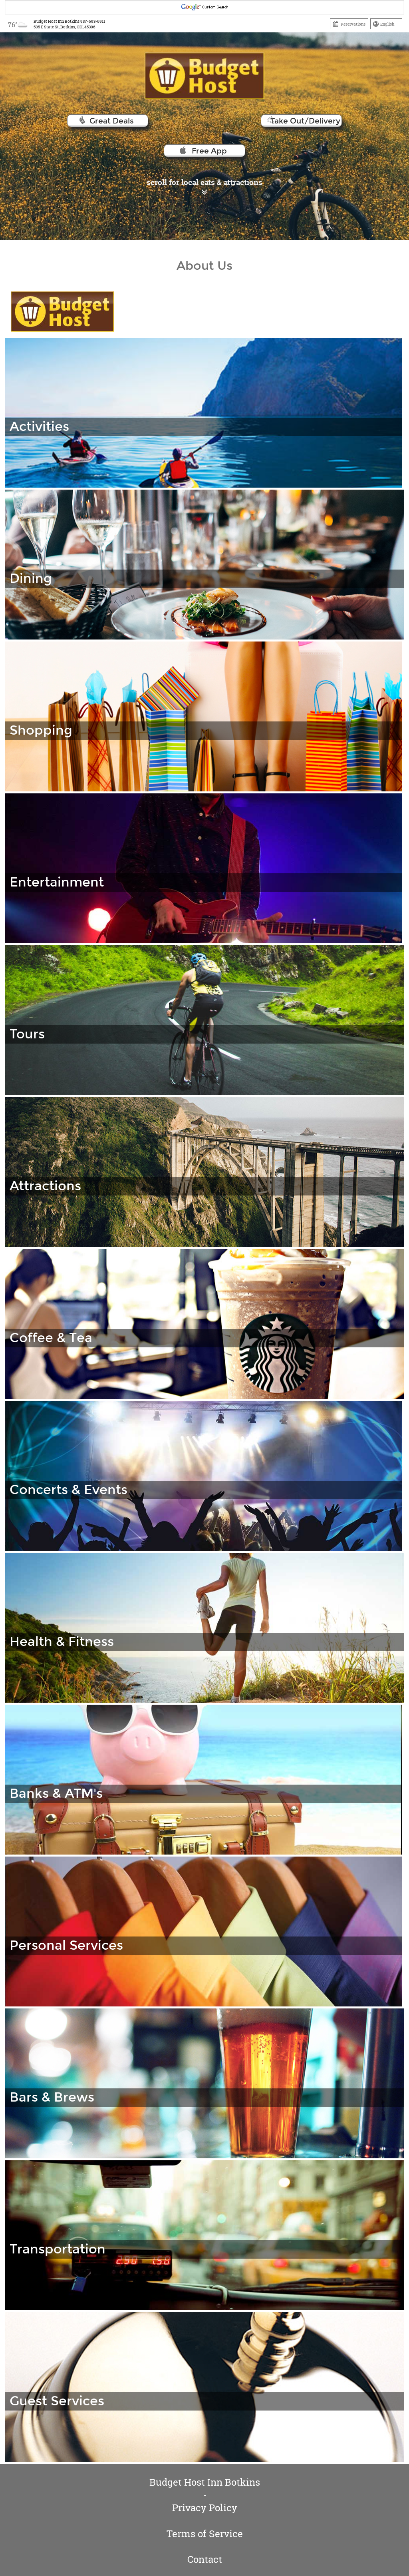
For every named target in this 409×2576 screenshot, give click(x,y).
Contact (204, 2559)
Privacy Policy (204, 2507)
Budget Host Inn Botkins (204, 2482)
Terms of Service (205, 2533)
